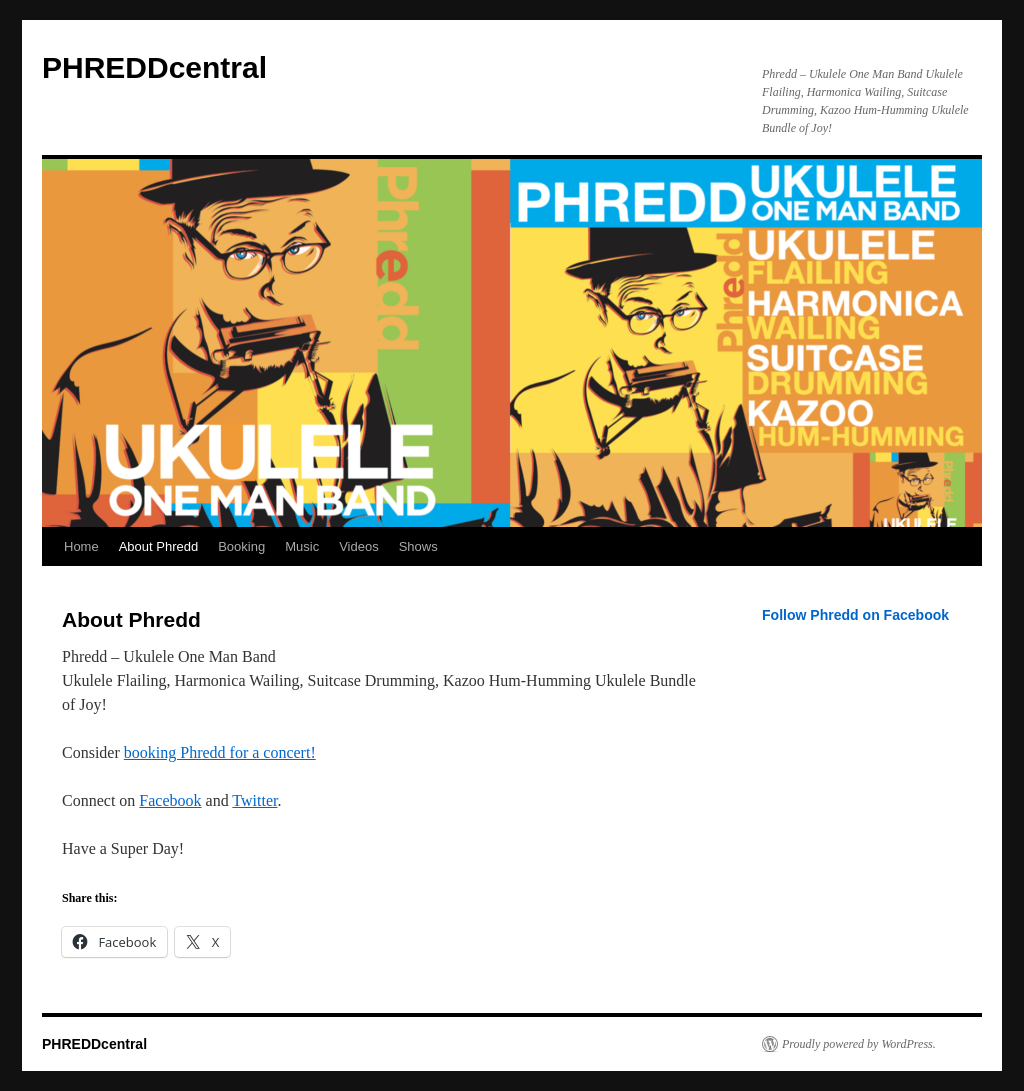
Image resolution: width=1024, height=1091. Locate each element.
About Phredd (159, 546)
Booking (241, 546)
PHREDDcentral (154, 67)
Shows (418, 546)
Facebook (170, 800)
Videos (359, 546)
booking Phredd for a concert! (220, 752)
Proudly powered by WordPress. (859, 1044)
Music (302, 546)
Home (81, 546)
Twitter (254, 800)
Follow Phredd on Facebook (855, 615)
